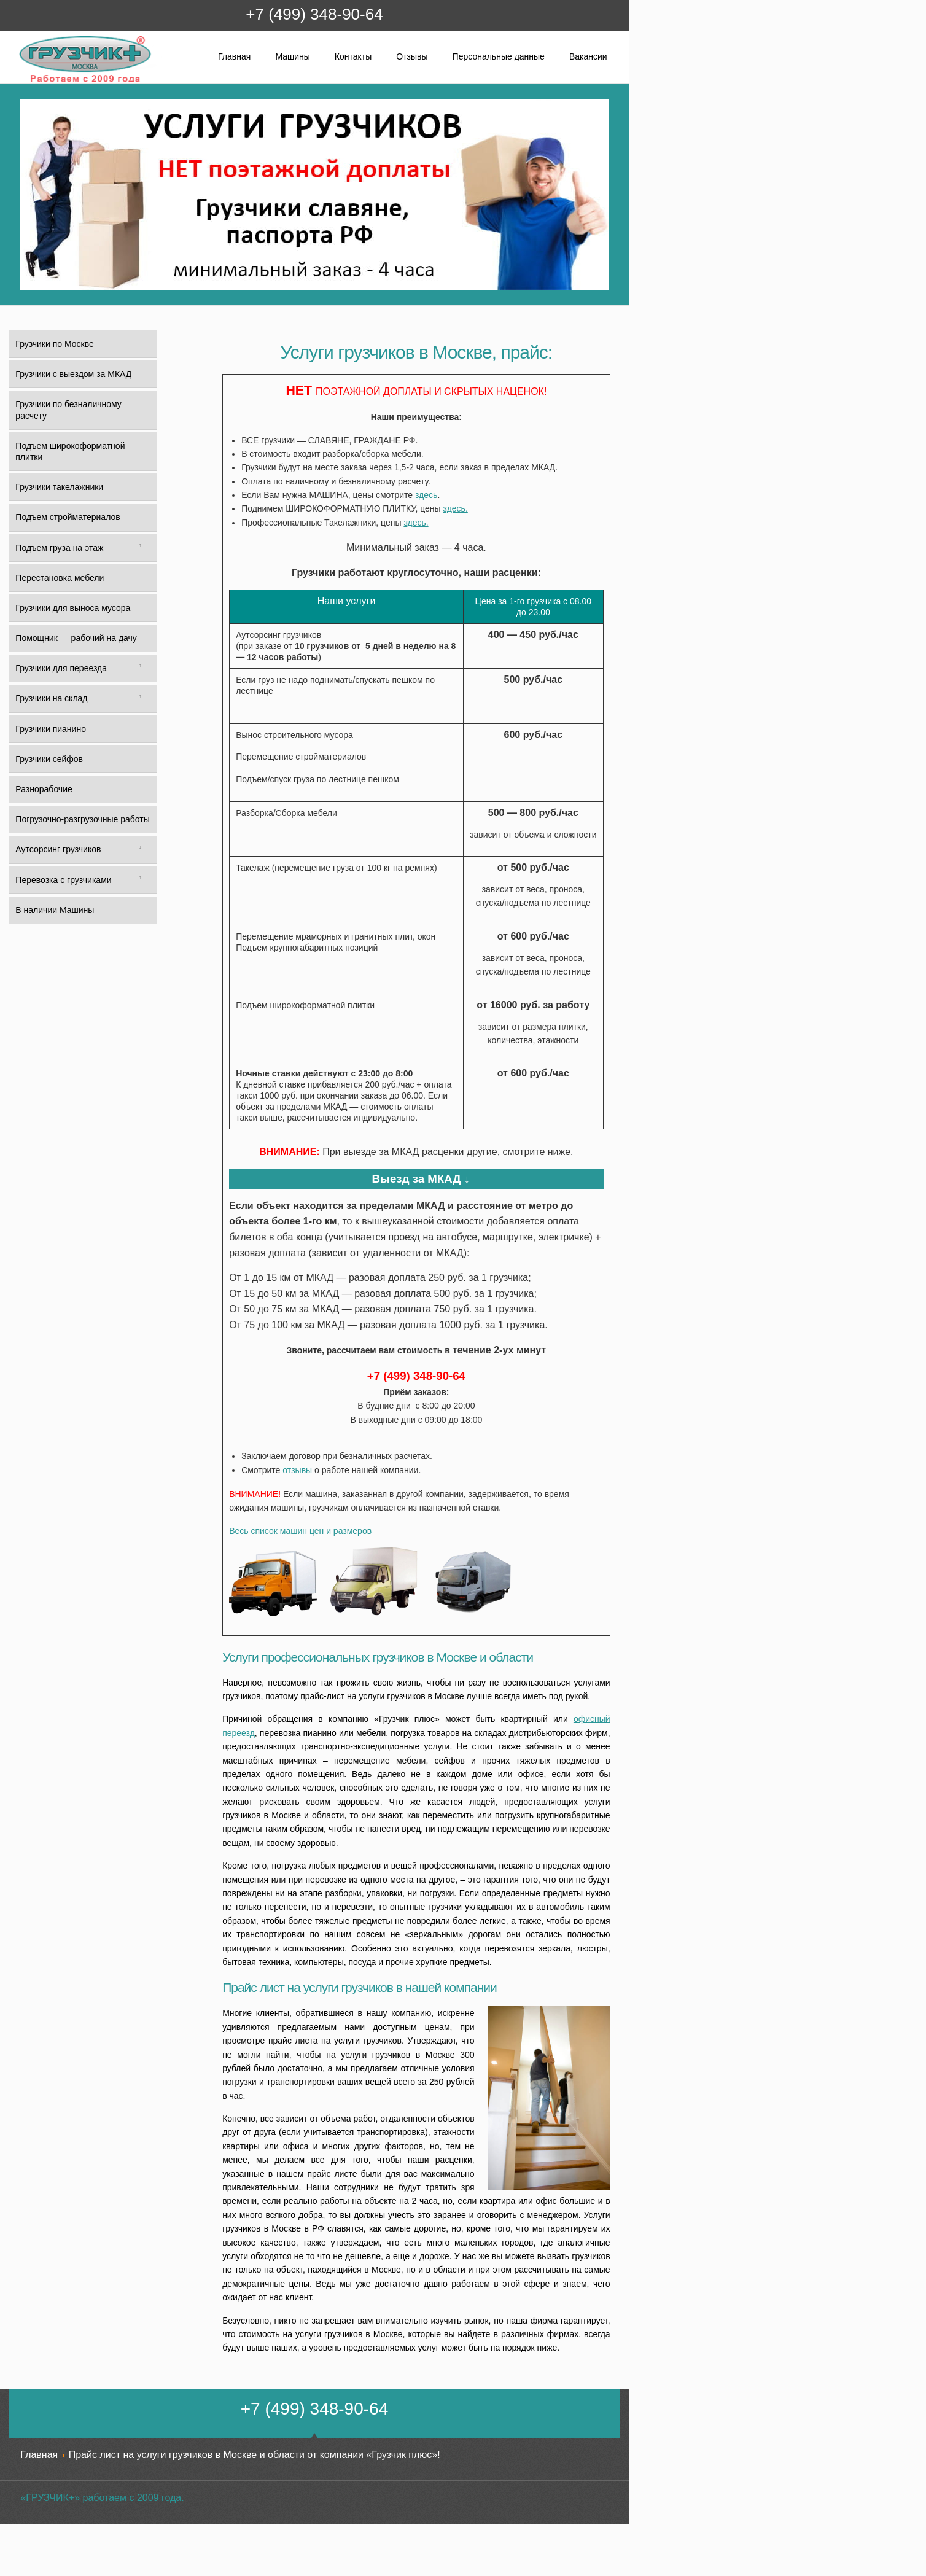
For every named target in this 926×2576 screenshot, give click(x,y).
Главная (234, 56)
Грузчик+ (26, 81)
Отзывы (411, 56)
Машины (292, 56)
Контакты (353, 56)
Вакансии (588, 56)
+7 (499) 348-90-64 (314, 14)
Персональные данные (499, 56)
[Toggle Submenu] (140, 547)
